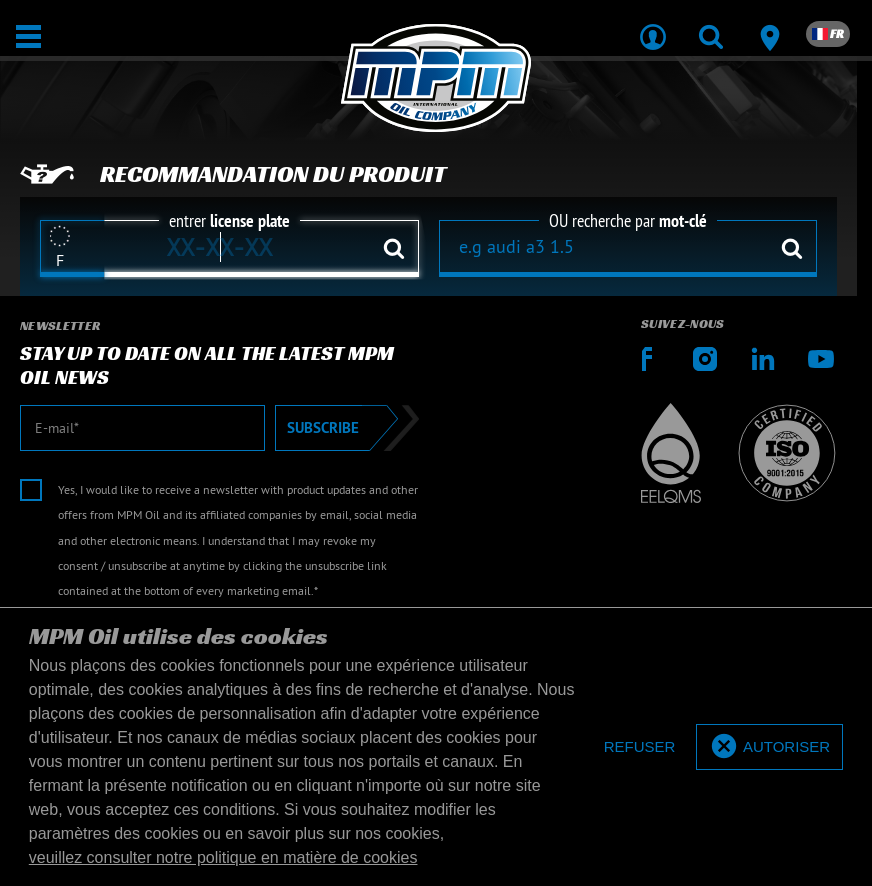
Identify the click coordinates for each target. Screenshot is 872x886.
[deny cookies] (640, 747)
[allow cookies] (769, 747)
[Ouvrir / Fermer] (28, 36)
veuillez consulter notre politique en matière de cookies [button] (223, 857)
